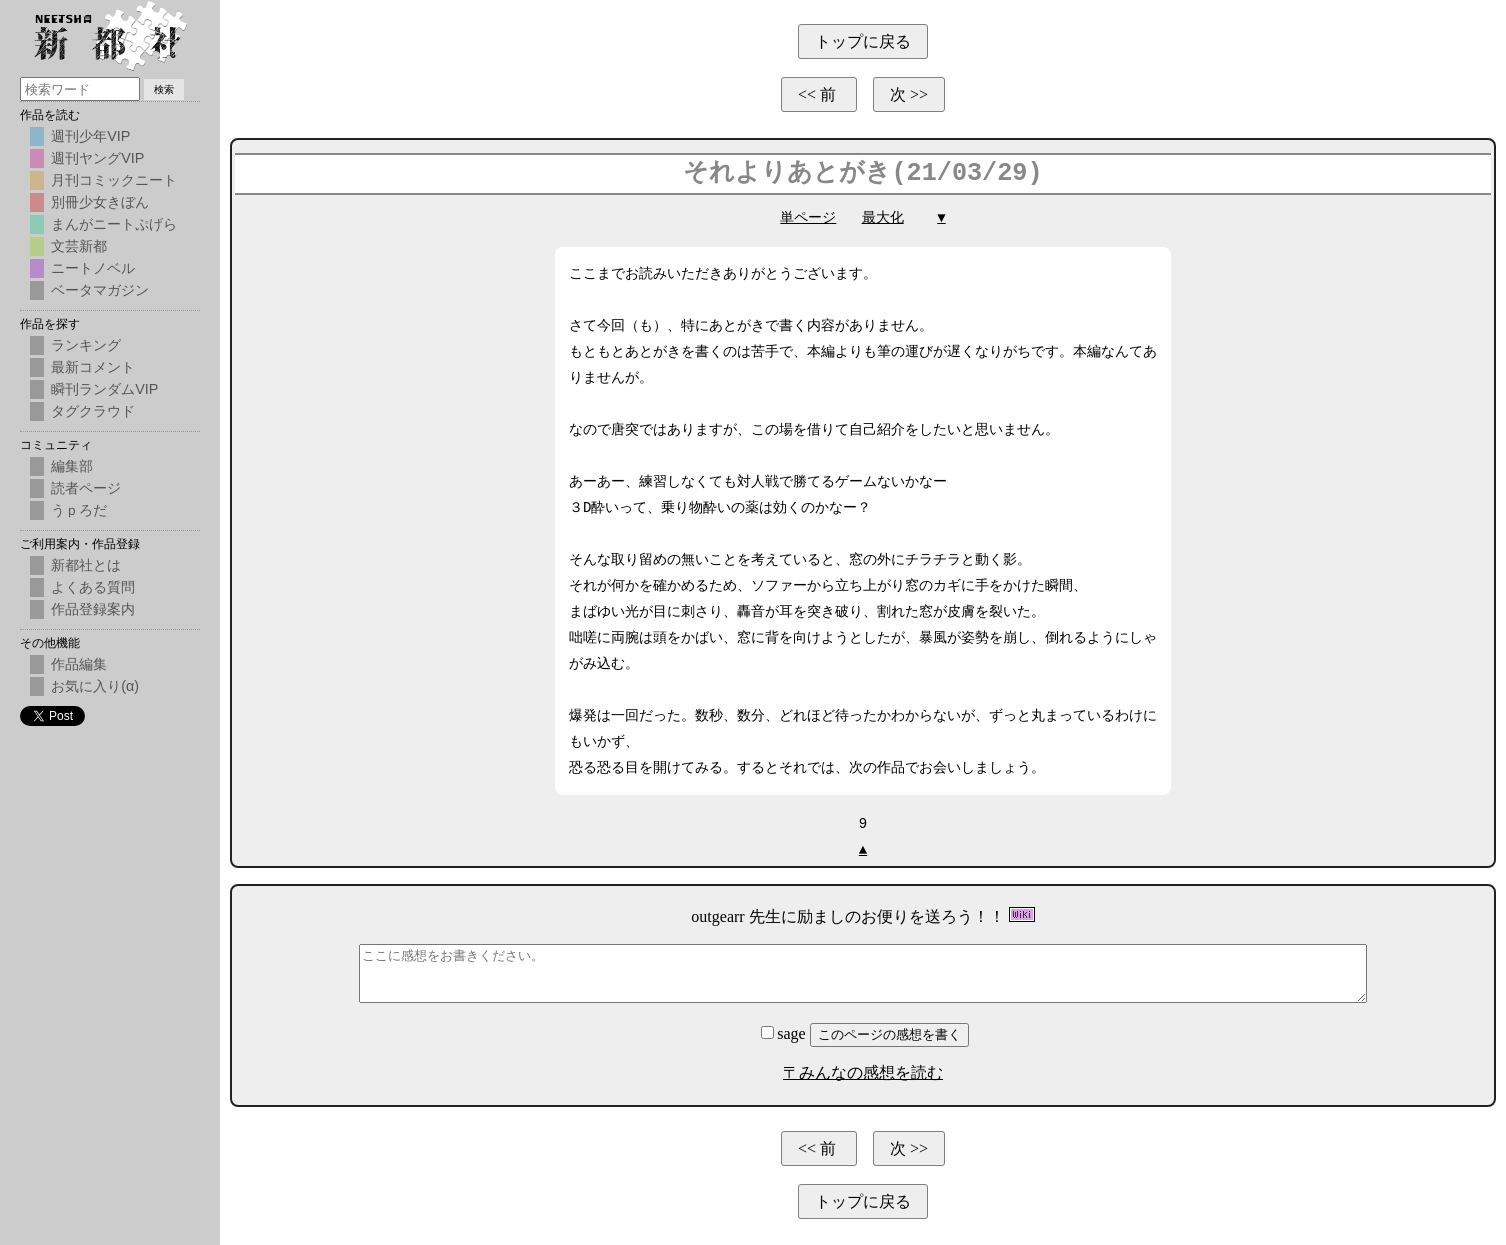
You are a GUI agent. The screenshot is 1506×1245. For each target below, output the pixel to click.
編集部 (72, 466)
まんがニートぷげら (114, 224)
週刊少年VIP (90, 136)
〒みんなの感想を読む (863, 1072)
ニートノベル (93, 268)
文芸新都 (79, 246)
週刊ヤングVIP (97, 158)
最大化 (883, 217)
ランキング (86, 345)
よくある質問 (93, 587)
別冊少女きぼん (100, 202)
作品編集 (79, 664)
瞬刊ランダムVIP (104, 389)
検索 (164, 89)
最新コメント (93, 367)
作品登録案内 (93, 609)
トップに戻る (863, 41)
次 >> (909, 94)
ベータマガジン (100, 290)
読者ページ (86, 488)
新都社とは (86, 565)
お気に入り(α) (95, 686)
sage (785, 1033)
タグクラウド (93, 411)
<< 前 (819, 94)
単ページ (808, 217)
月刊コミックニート (114, 180)
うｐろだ (79, 510)
